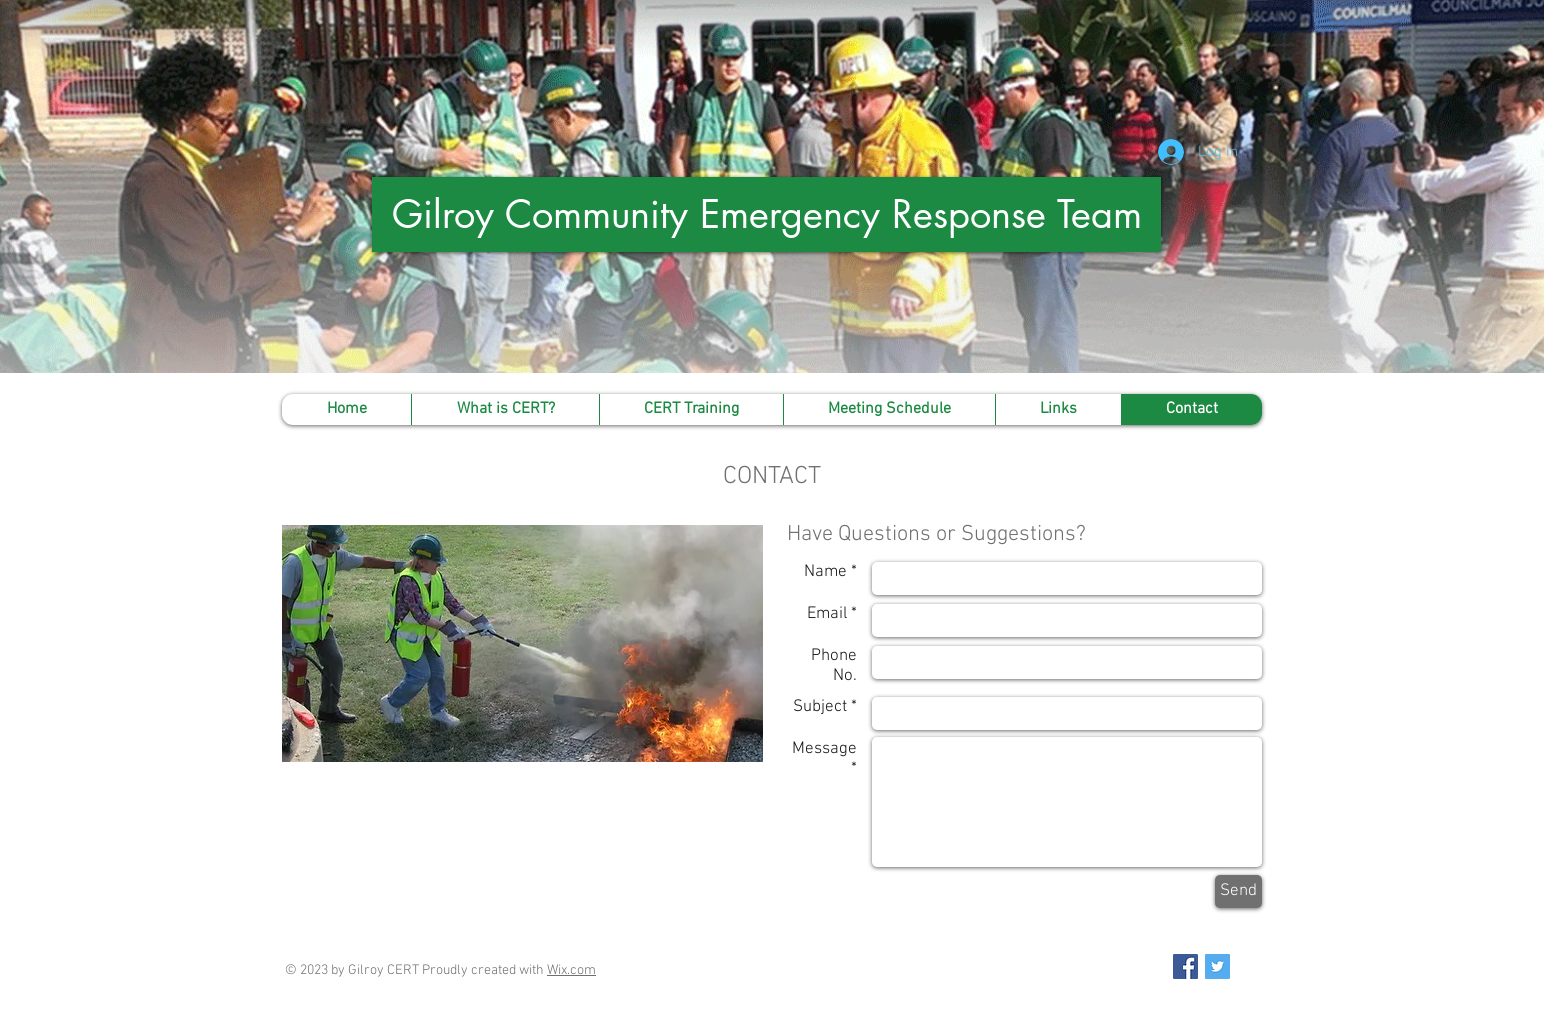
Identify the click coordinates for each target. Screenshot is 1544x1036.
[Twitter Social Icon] (1217, 966)
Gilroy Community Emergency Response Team (767, 214)
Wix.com (571, 970)
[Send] (1238, 891)
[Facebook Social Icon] (1185, 966)
